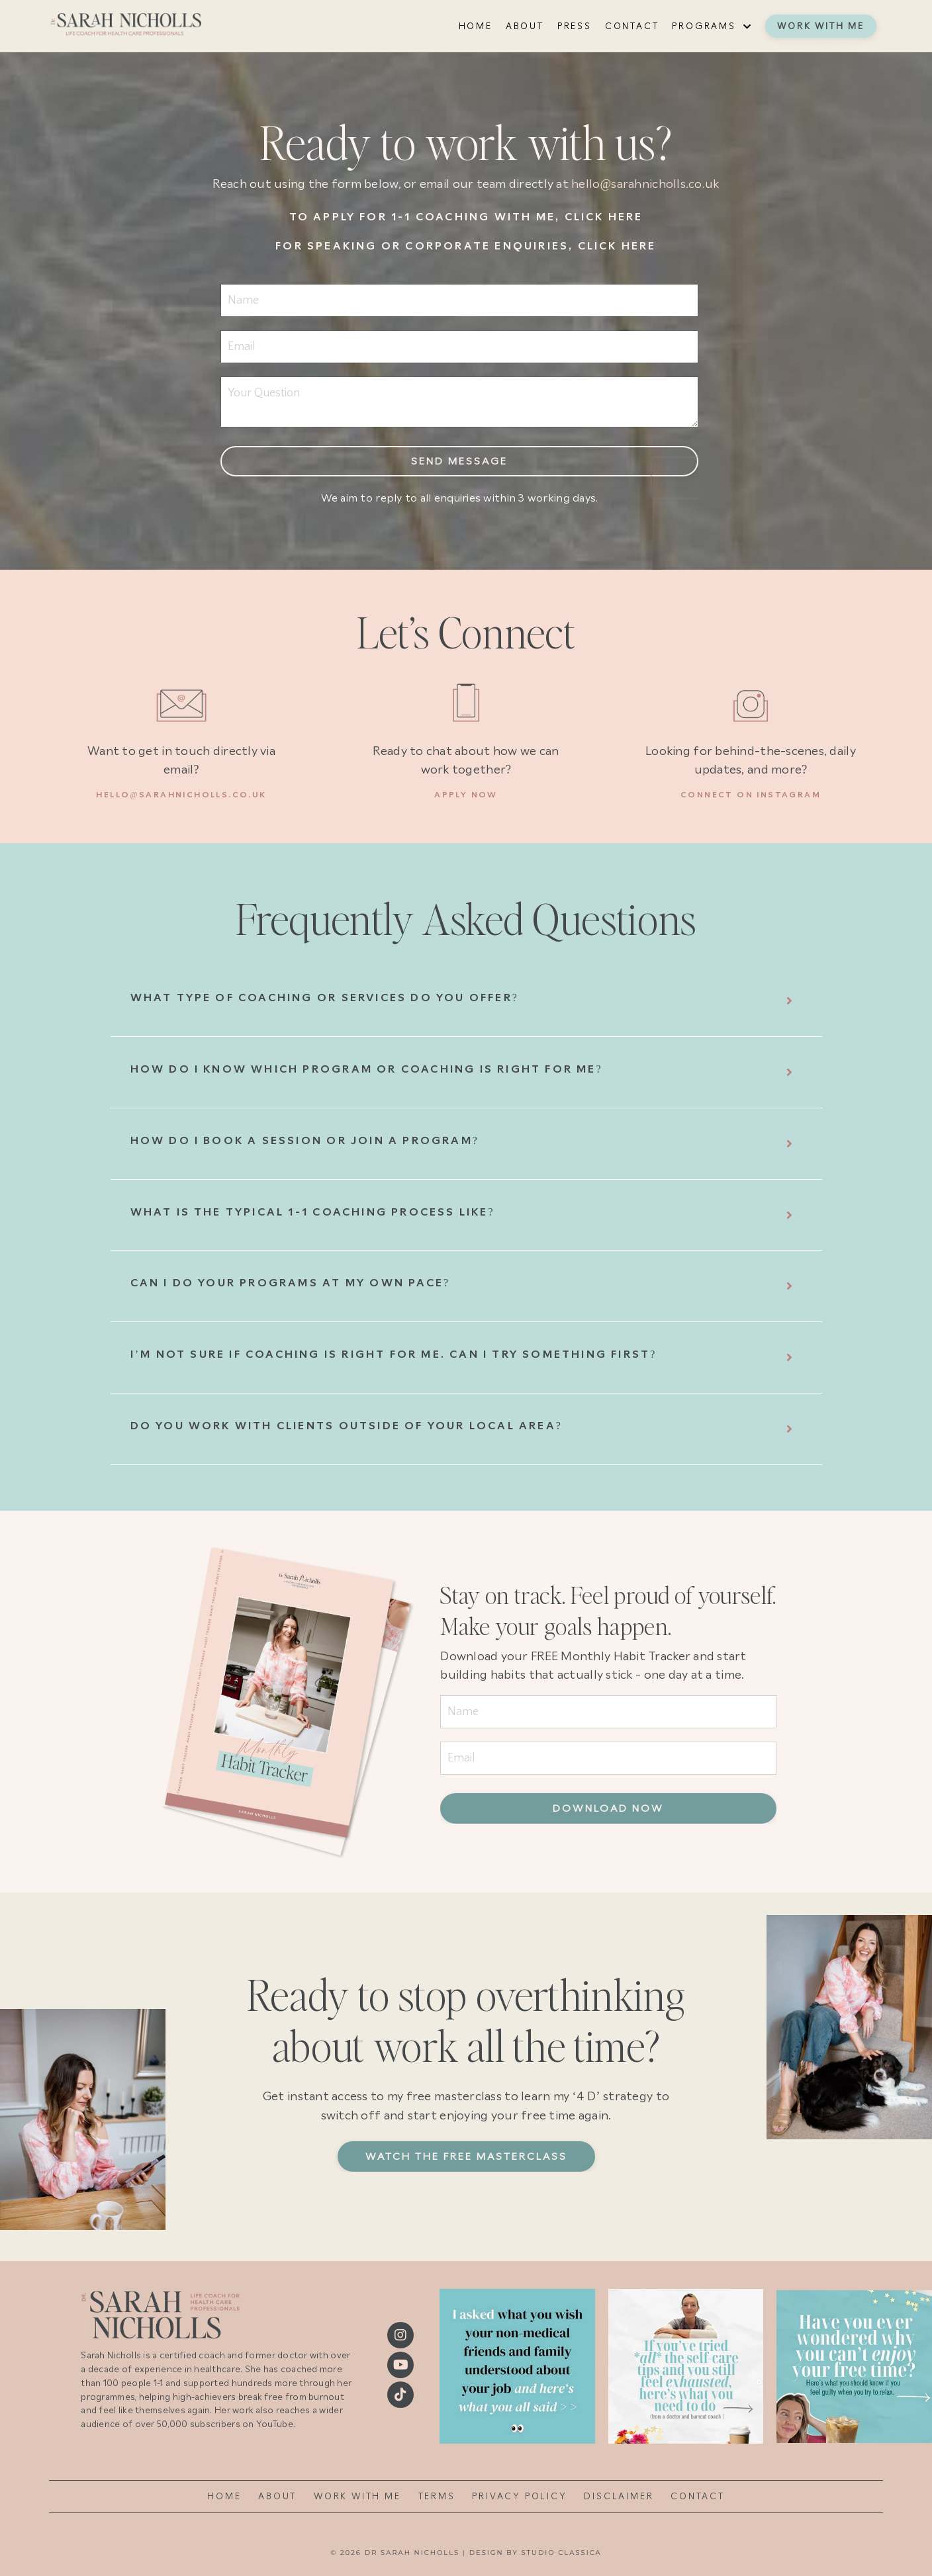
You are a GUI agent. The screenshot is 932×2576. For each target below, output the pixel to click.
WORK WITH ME (357, 2496)
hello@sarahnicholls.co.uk (645, 184)
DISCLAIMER (618, 2496)
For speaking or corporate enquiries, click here (465, 246)
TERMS (436, 2496)
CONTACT (632, 26)
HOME (475, 26)
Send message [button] (459, 460)
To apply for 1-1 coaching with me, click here (466, 216)
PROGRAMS (712, 26)
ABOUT (525, 26)
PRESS (574, 26)
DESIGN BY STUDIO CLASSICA (535, 2552)
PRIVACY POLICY (519, 2496)
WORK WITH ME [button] (820, 26)
